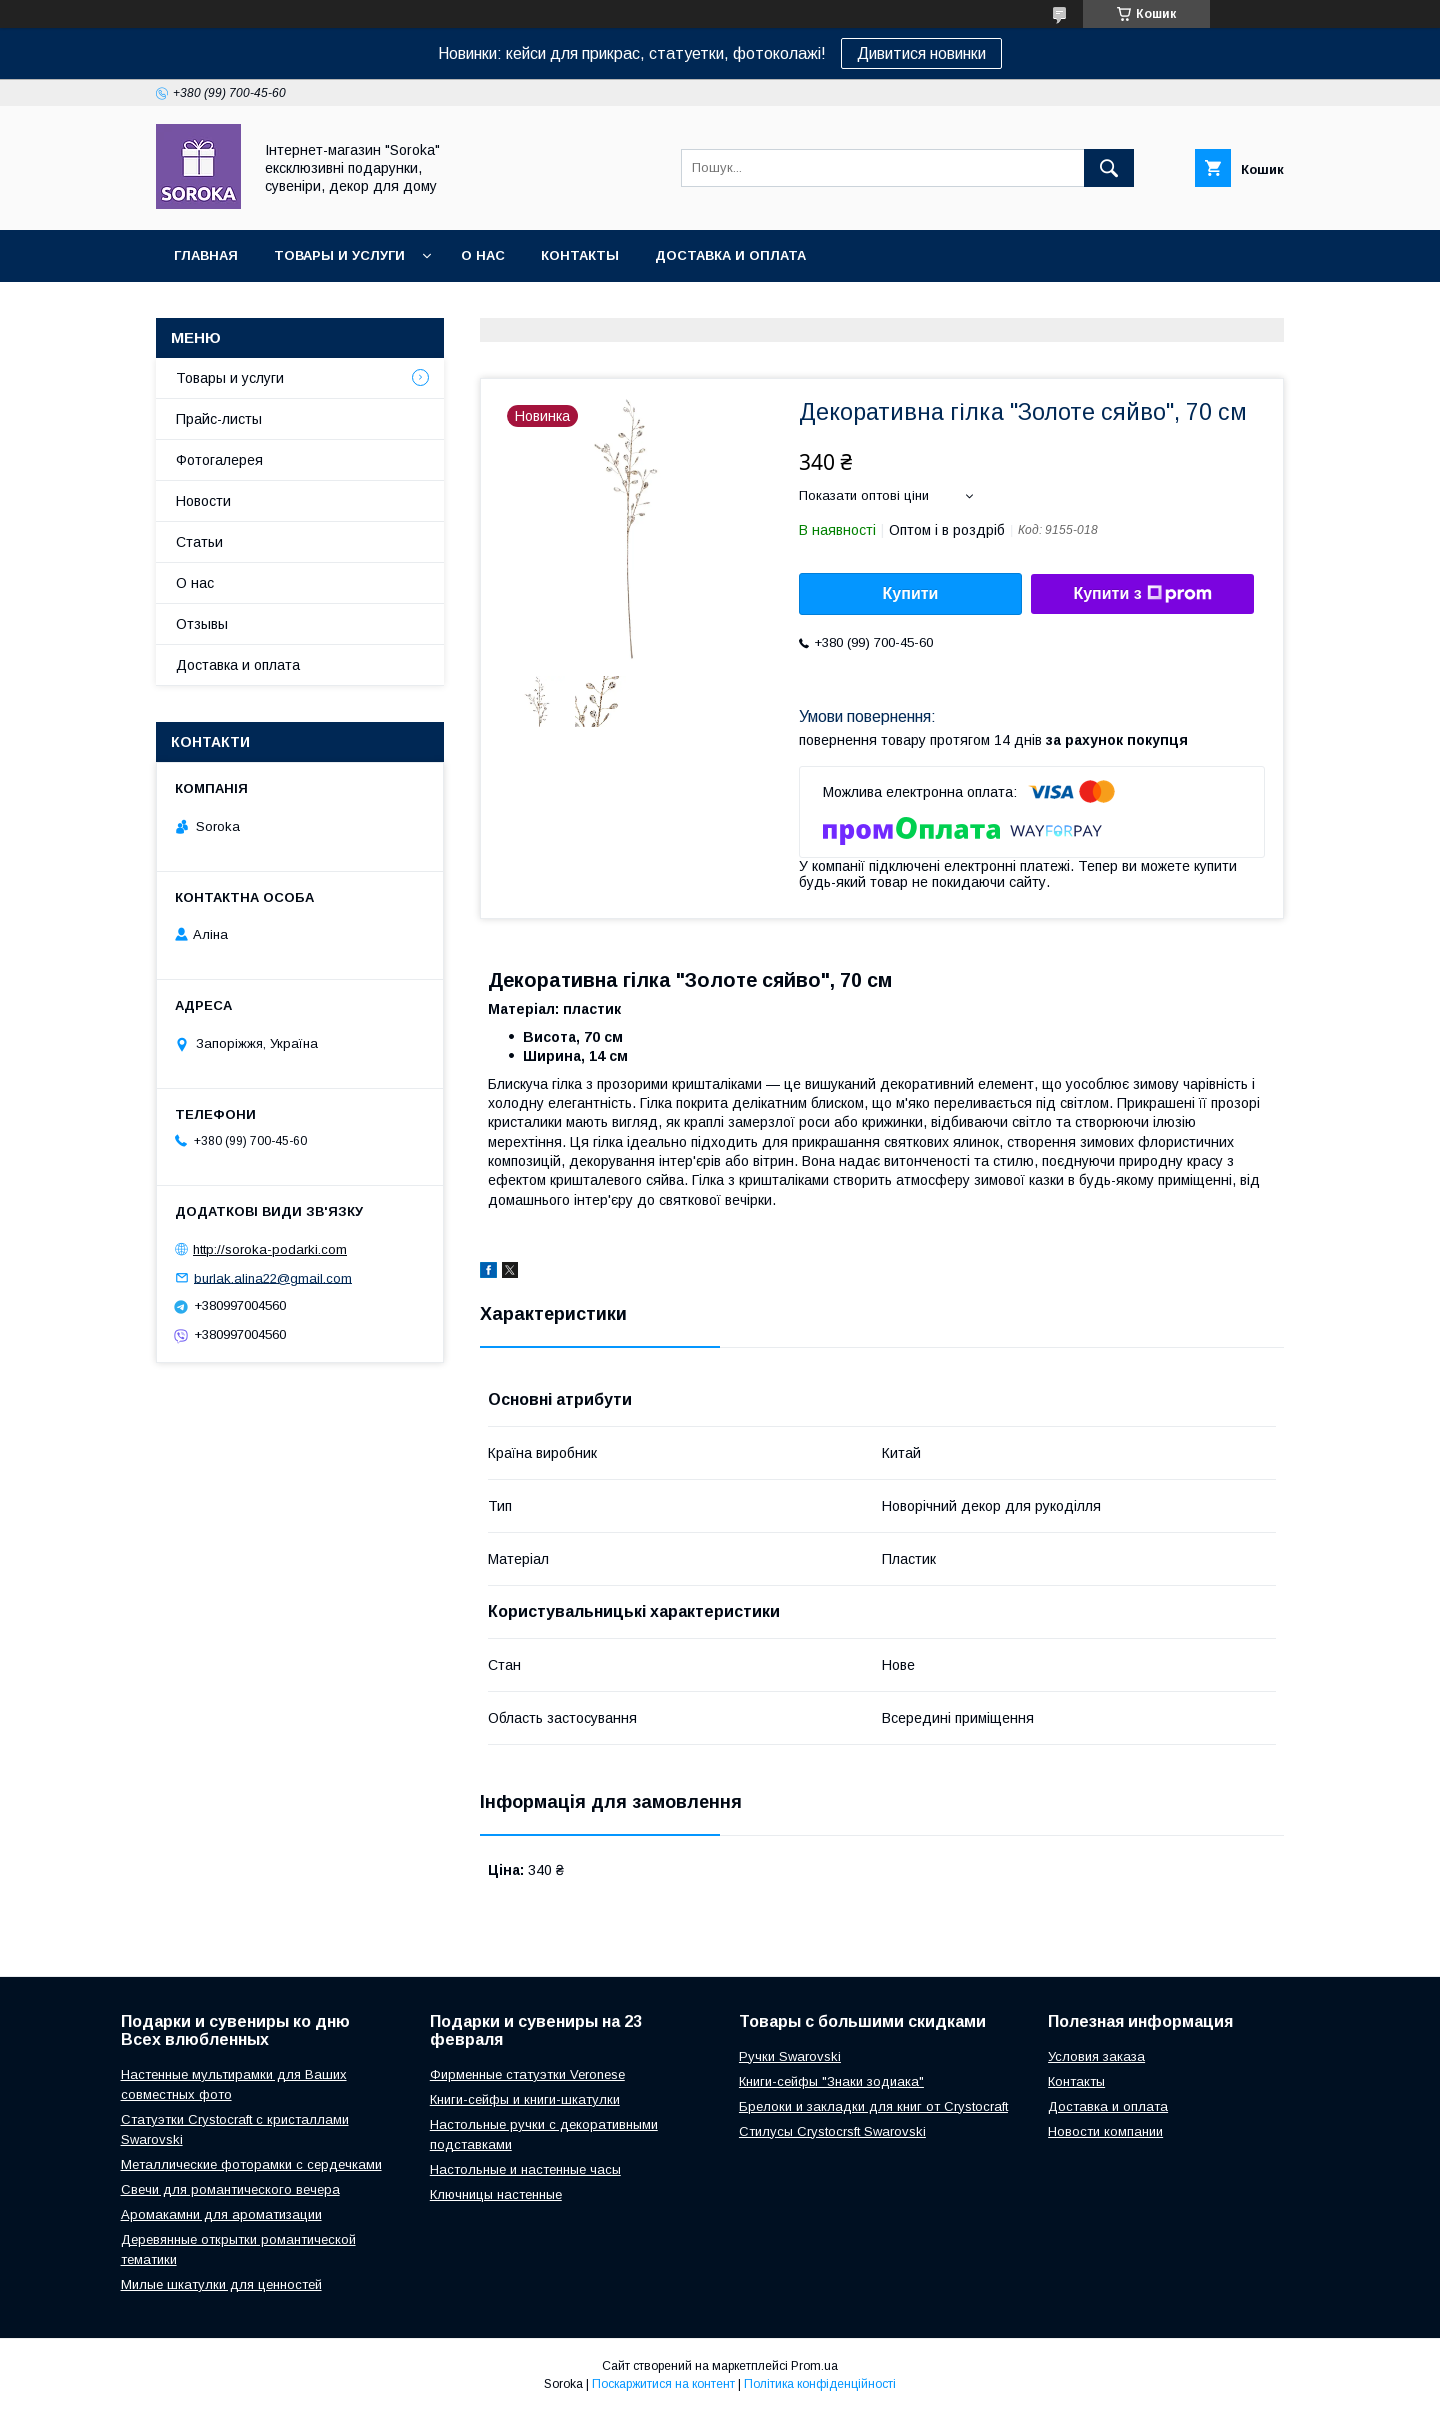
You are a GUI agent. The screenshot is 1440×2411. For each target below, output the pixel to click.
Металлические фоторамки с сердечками (251, 2164)
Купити (911, 593)
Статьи (199, 542)
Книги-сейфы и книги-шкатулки (525, 2099)
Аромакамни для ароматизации (221, 2214)
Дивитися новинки (921, 53)
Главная (206, 255)
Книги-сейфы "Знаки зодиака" (831, 2081)
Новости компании (1105, 2131)
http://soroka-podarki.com (270, 1249)
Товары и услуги (339, 255)
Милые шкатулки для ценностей (221, 2284)
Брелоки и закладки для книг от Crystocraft (873, 2106)
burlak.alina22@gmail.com (273, 1277)
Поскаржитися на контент (663, 2384)
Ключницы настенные (496, 2194)
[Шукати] (1109, 168)
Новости (203, 501)
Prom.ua (814, 2366)
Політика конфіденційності (820, 2384)
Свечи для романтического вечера (230, 2189)
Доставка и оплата (730, 255)
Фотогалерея (219, 460)
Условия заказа (1096, 2056)
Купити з (1142, 594)
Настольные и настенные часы (525, 2169)
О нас (483, 255)
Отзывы (202, 624)
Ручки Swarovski (790, 2056)
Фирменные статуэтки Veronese (527, 2074)
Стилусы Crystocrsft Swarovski (832, 2131)
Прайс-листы (219, 419)
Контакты (580, 255)
